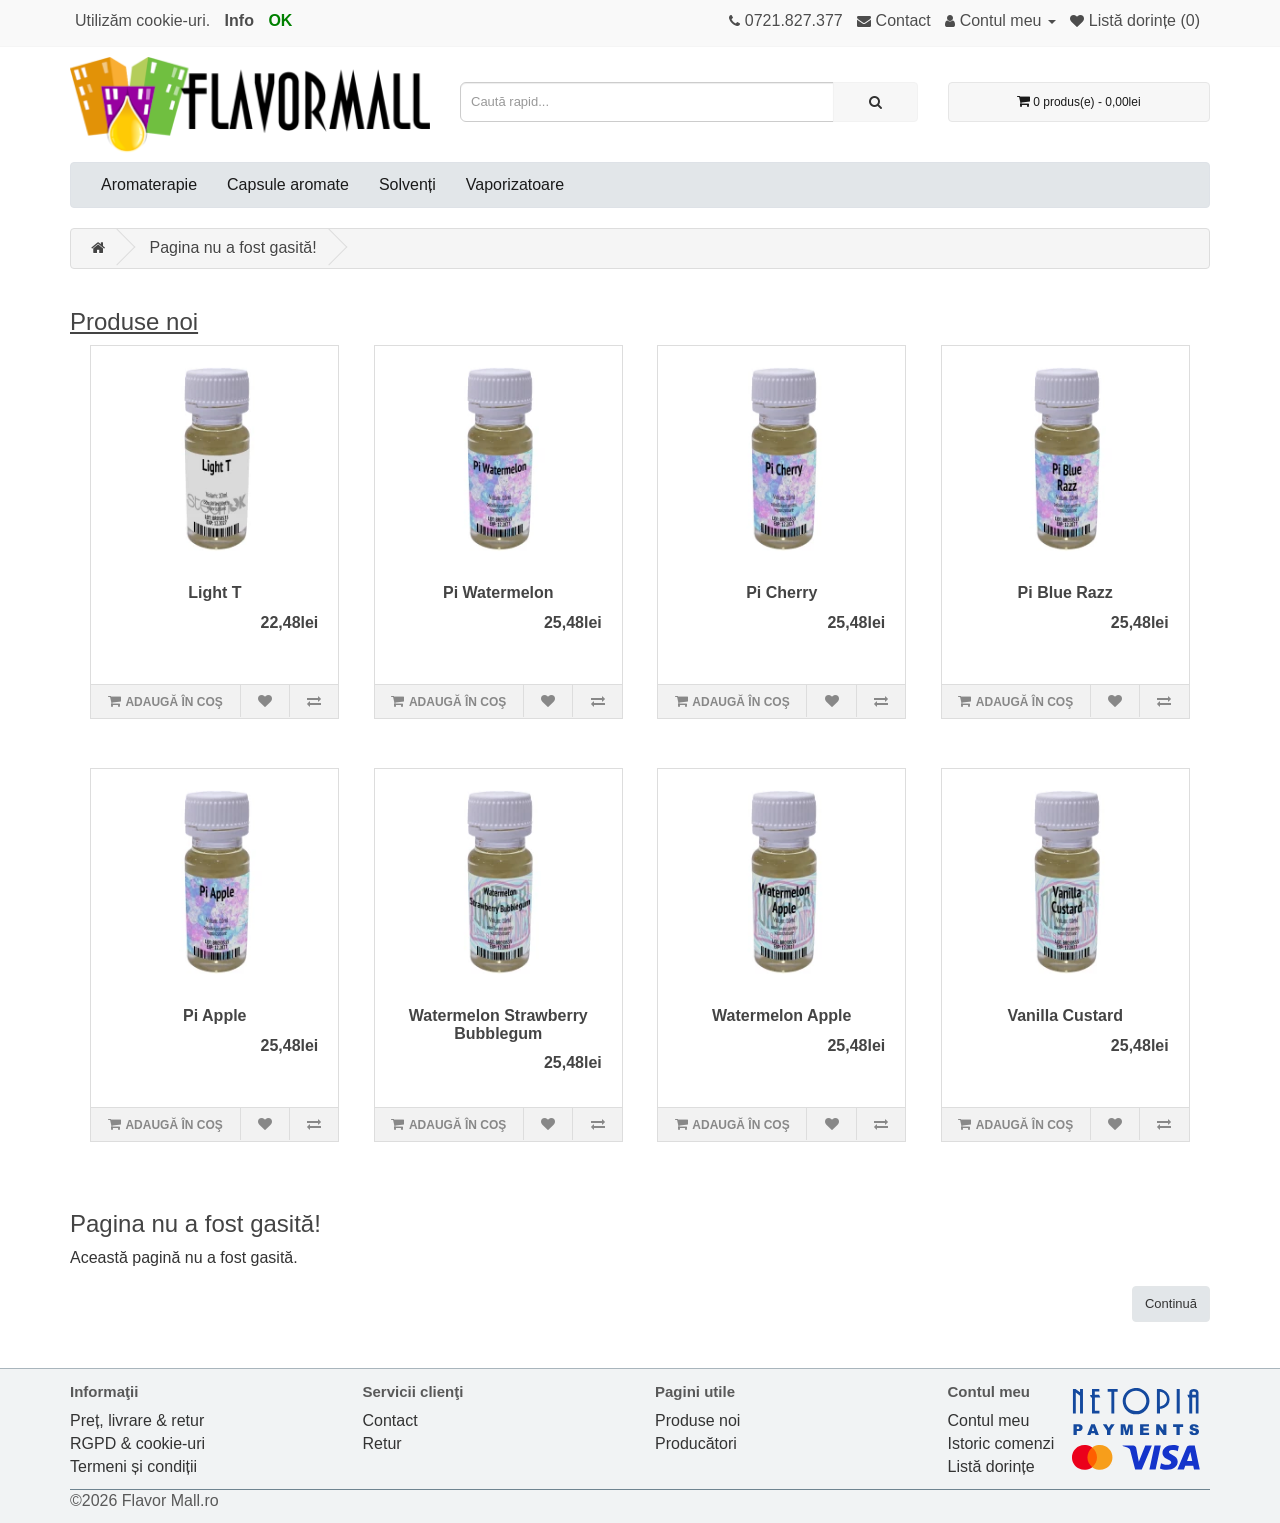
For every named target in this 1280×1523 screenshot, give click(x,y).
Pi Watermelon (498, 592)
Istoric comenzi (1001, 1443)
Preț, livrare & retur (137, 1420)
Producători (696, 1443)
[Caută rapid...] (875, 102)
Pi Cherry (781, 592)
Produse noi (134, 321)
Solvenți (407, 184)
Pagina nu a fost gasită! (232, 247)
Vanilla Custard (1065, 1015)
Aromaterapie (149, 184)
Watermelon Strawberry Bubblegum (498, 1024)
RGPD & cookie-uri (137, 1443)
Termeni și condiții (133, 1466)
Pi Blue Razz (1065, 592)
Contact (390, 1420)
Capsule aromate (288, 184)
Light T (214, 592)
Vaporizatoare (515, 184)
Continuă (1171, 1303)
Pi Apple (214, 1015)
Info (239, 20)
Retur (382, 1443)
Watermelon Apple (781, 1015)
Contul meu (989, 1420)
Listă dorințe (991, 1466)
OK (280, 20)
